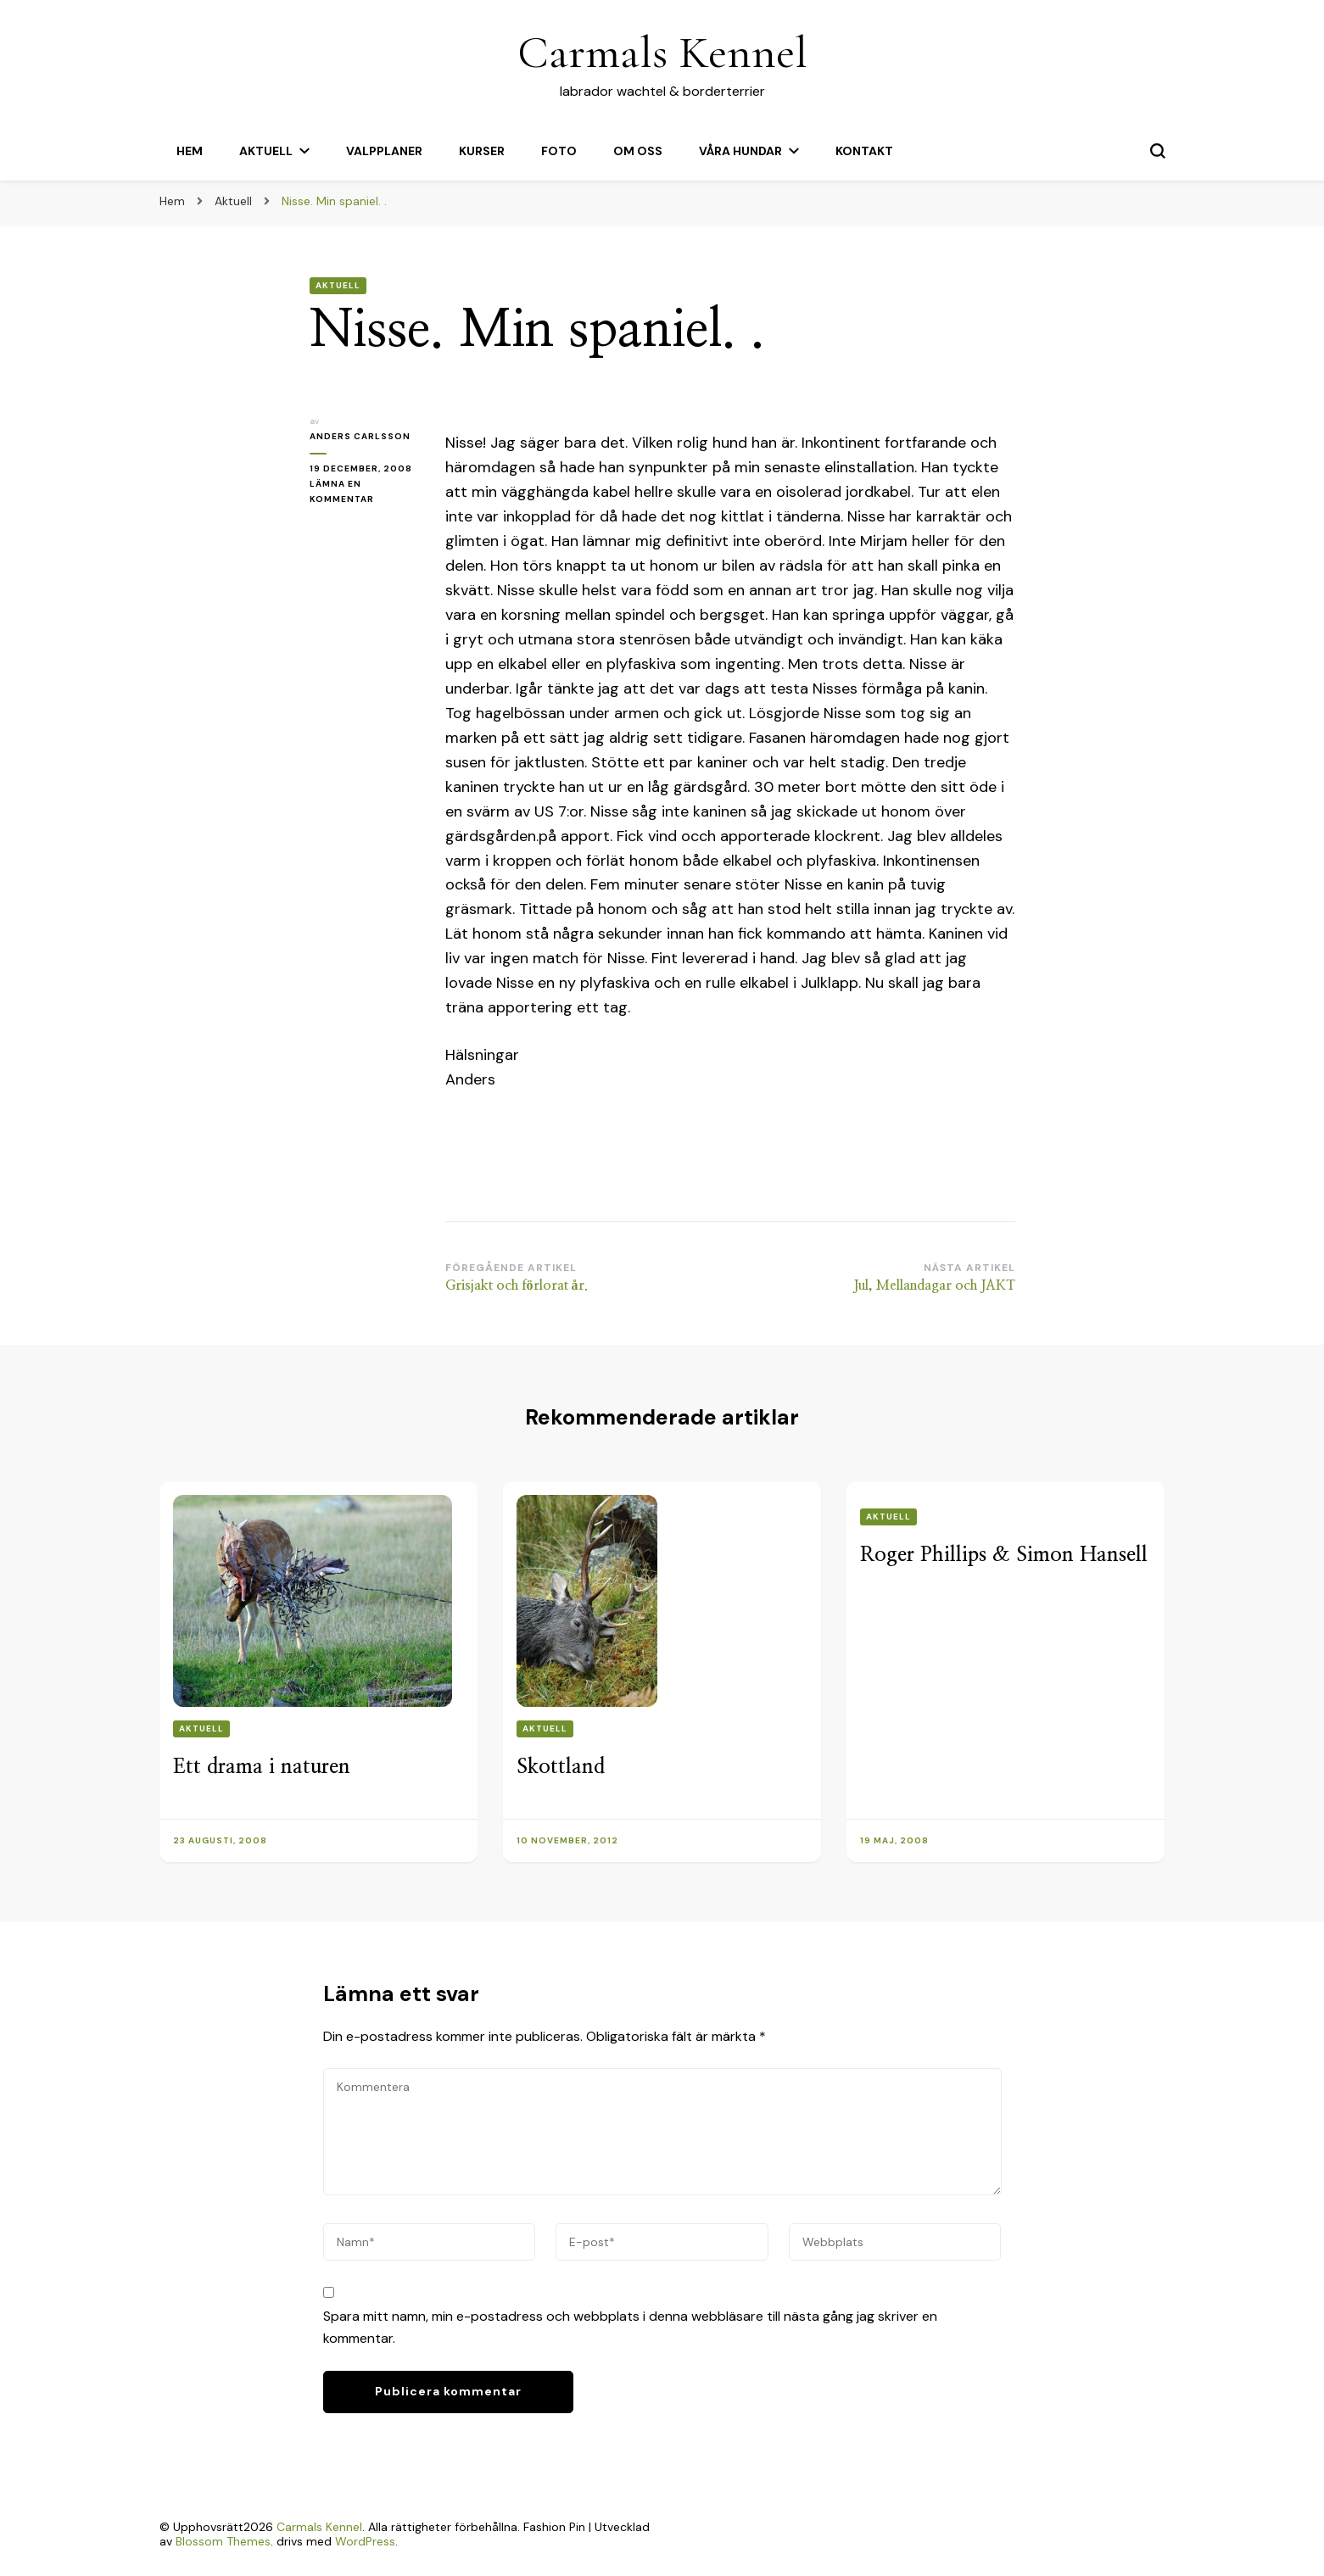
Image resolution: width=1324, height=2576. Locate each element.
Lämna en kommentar (364, 492)
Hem (189, 151)
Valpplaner (384, 151)
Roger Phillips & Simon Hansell (1004, 1555)
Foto (559, 151)
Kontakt (864, 151)
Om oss (637, 151)
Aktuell (266, 151)
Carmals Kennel (662, 52)
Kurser (482, 151)
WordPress (365, 2541)
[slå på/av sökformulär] (1157, 151)
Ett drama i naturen (261, 1767)
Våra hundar (740, 151)
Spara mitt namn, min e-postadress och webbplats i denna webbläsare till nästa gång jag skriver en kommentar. (630, 2327)
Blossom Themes (223, 2541)
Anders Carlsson (360, 436)
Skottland (561, 1767)
